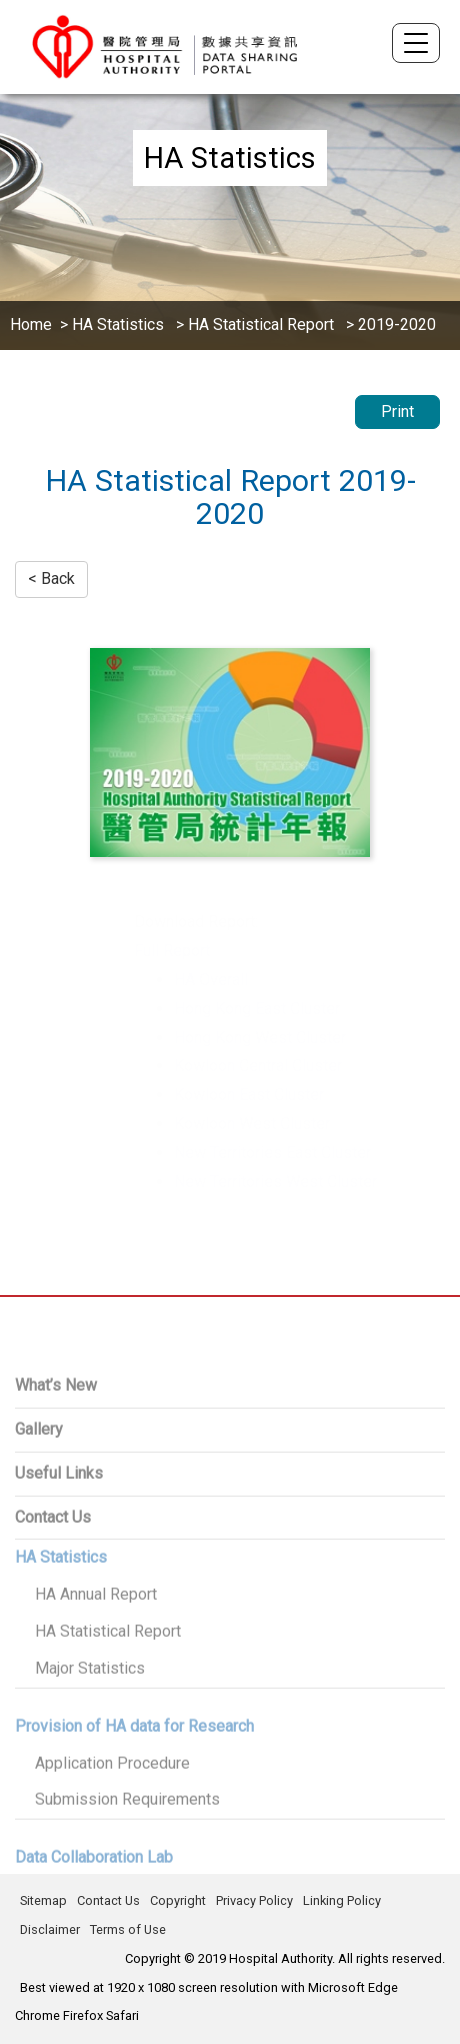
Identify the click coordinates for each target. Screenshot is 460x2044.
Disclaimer (50, 1929)
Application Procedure (112, 1813)
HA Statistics (120, 324)
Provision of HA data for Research (134, 1776)
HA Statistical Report (261, 324)
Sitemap (43, 1900)
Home (31, 324)
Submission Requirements (127, 1850)
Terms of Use (128, 1929)
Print (397, 411)
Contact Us (108, 1900)
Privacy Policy (254, 1900)
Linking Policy (342, 1900)
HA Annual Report (96, 1645)
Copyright (178, 1900)
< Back (51, 578)
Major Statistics (90, 1718)
